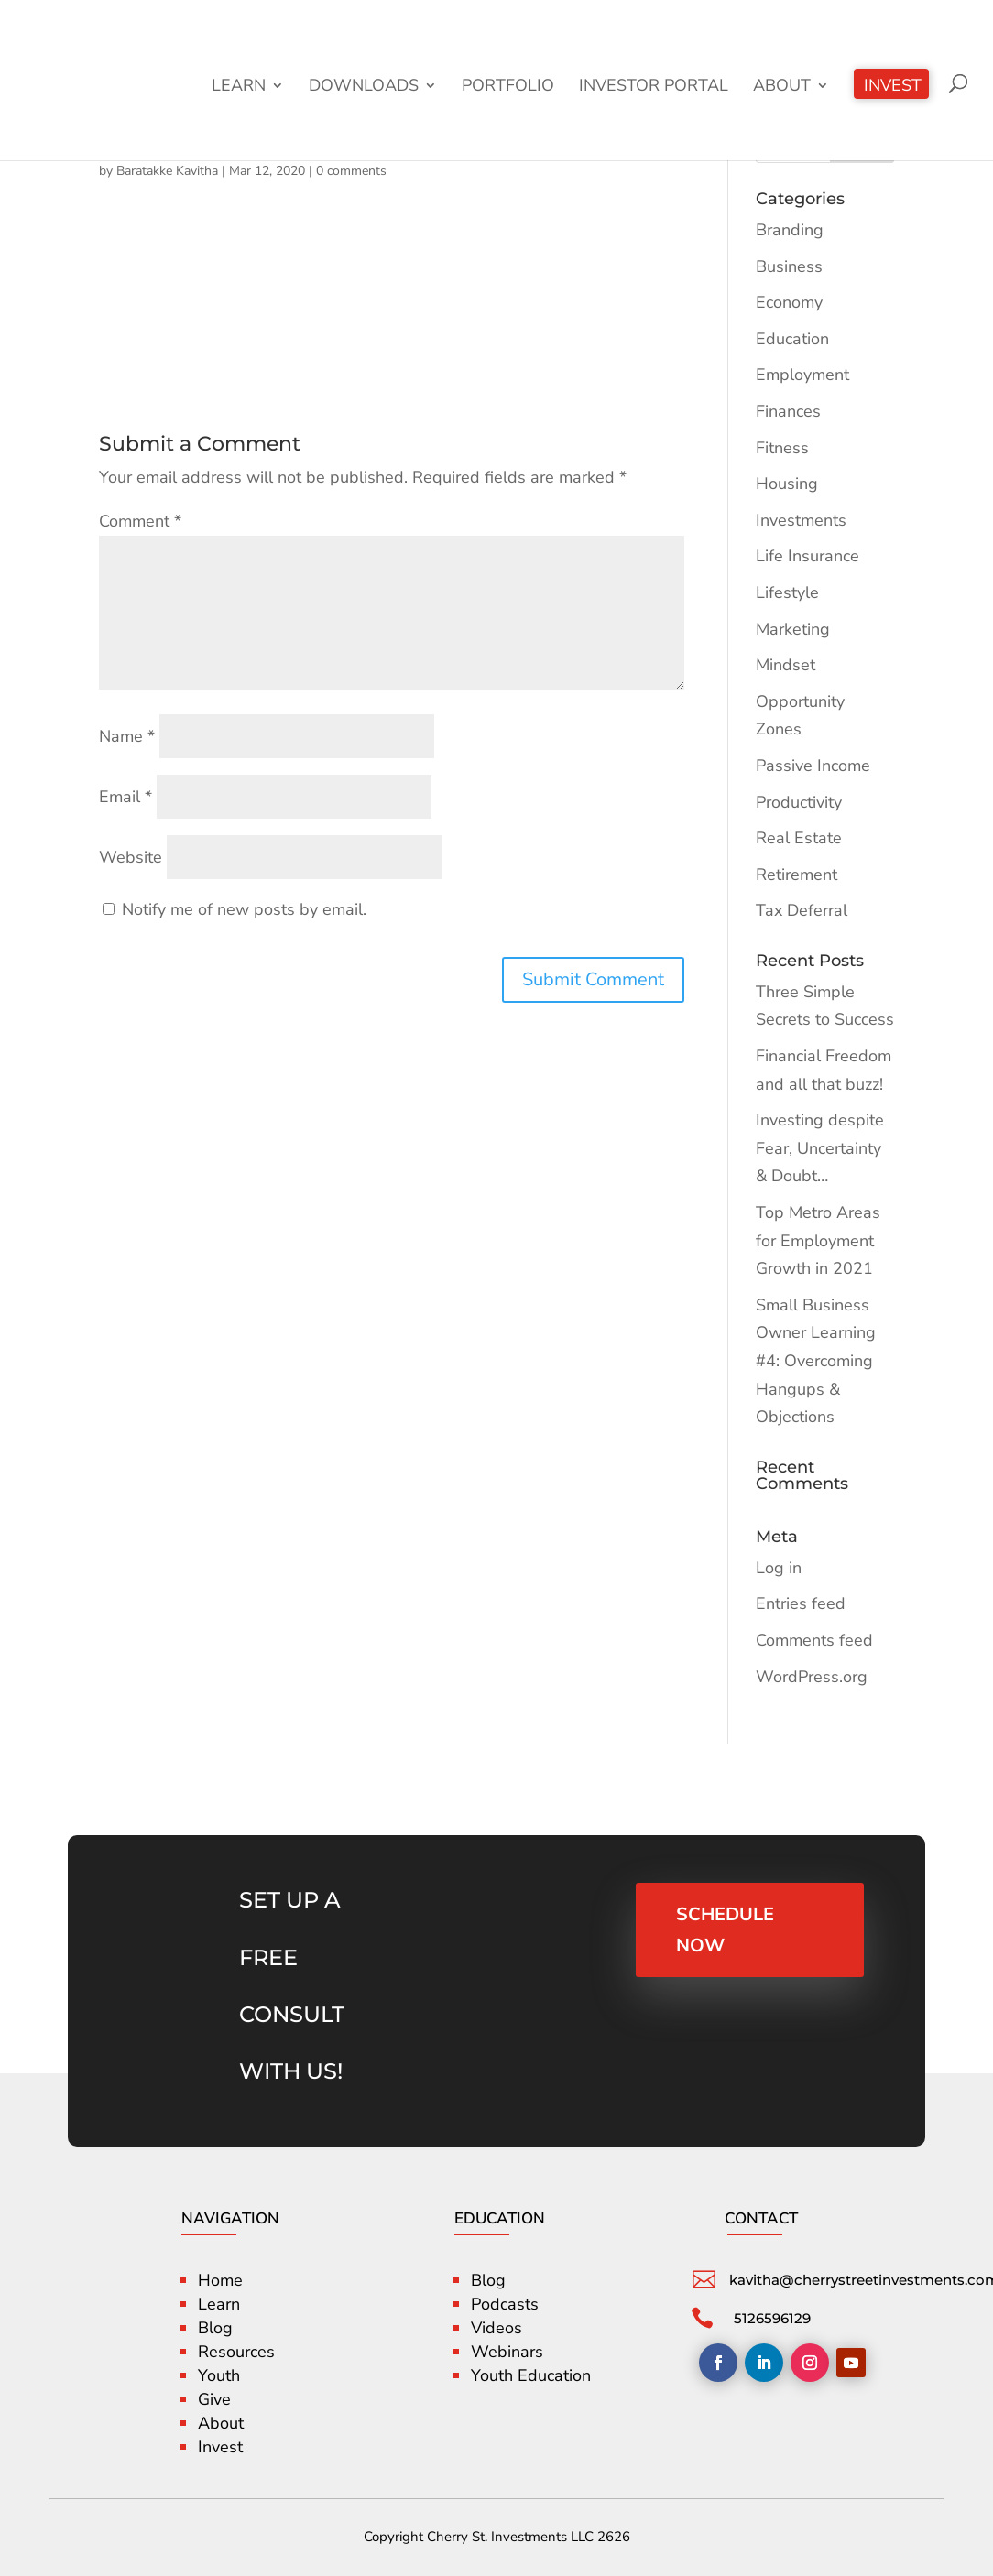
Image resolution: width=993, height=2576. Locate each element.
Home (220, 2280)
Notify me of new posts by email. (244, 909)
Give (214, 2399)
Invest (893, 87)
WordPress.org (812, 1677)
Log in (779, 1568)
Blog (215, 2328)
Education (792, 339)
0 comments (351, 170)
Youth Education (531, 2375)
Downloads (364, 87)
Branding (790, 230)
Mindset (785, 665)
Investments (801, 520)
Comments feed (814, 1640)
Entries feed (801, 1603)
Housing (787, 484)
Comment (140, 521)
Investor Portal (653, 87)
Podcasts (505, 2304)
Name (127, 736)
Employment (802, 375)
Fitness (782, 448)
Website (130, 857)
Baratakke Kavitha (167, 170)
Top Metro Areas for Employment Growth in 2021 (818, 1240)
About (782, 87)
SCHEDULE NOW (726, 1930)
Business (789, 266)
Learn (239, 87)
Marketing (793, 629)
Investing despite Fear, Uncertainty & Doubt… (820, 1148)
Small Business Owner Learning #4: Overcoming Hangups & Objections (816, 1361)
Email (125, 797)
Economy (789, 302)
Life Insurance (807, 556)
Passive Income (813, 766)
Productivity (799, 802)
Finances (788, 411)
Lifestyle (787, 592)
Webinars (507, 2352)
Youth (219, 2375)
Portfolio (508, 87)
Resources (236, 2352)
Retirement (796, 875)
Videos (496, 2328)
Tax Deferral (801, 910)
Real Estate (799, 838)
